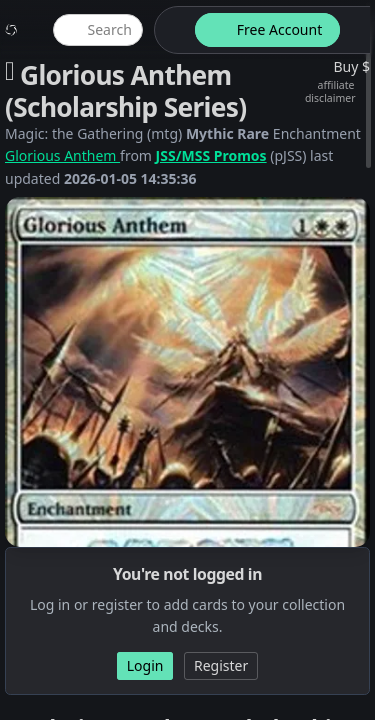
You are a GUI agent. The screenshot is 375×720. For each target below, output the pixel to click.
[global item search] (98, 30)
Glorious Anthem (62, 155)
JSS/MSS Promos (211, 155)
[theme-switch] (171, 30)
